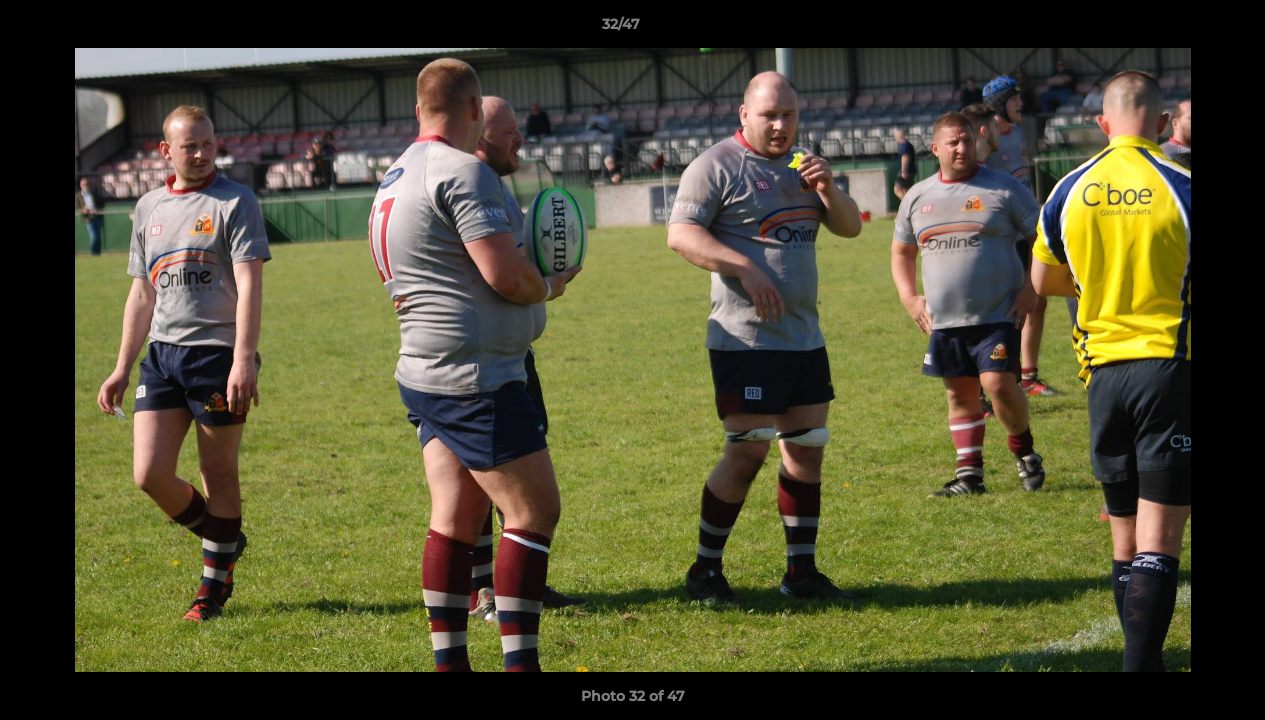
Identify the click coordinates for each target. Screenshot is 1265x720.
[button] (1181, 29)
